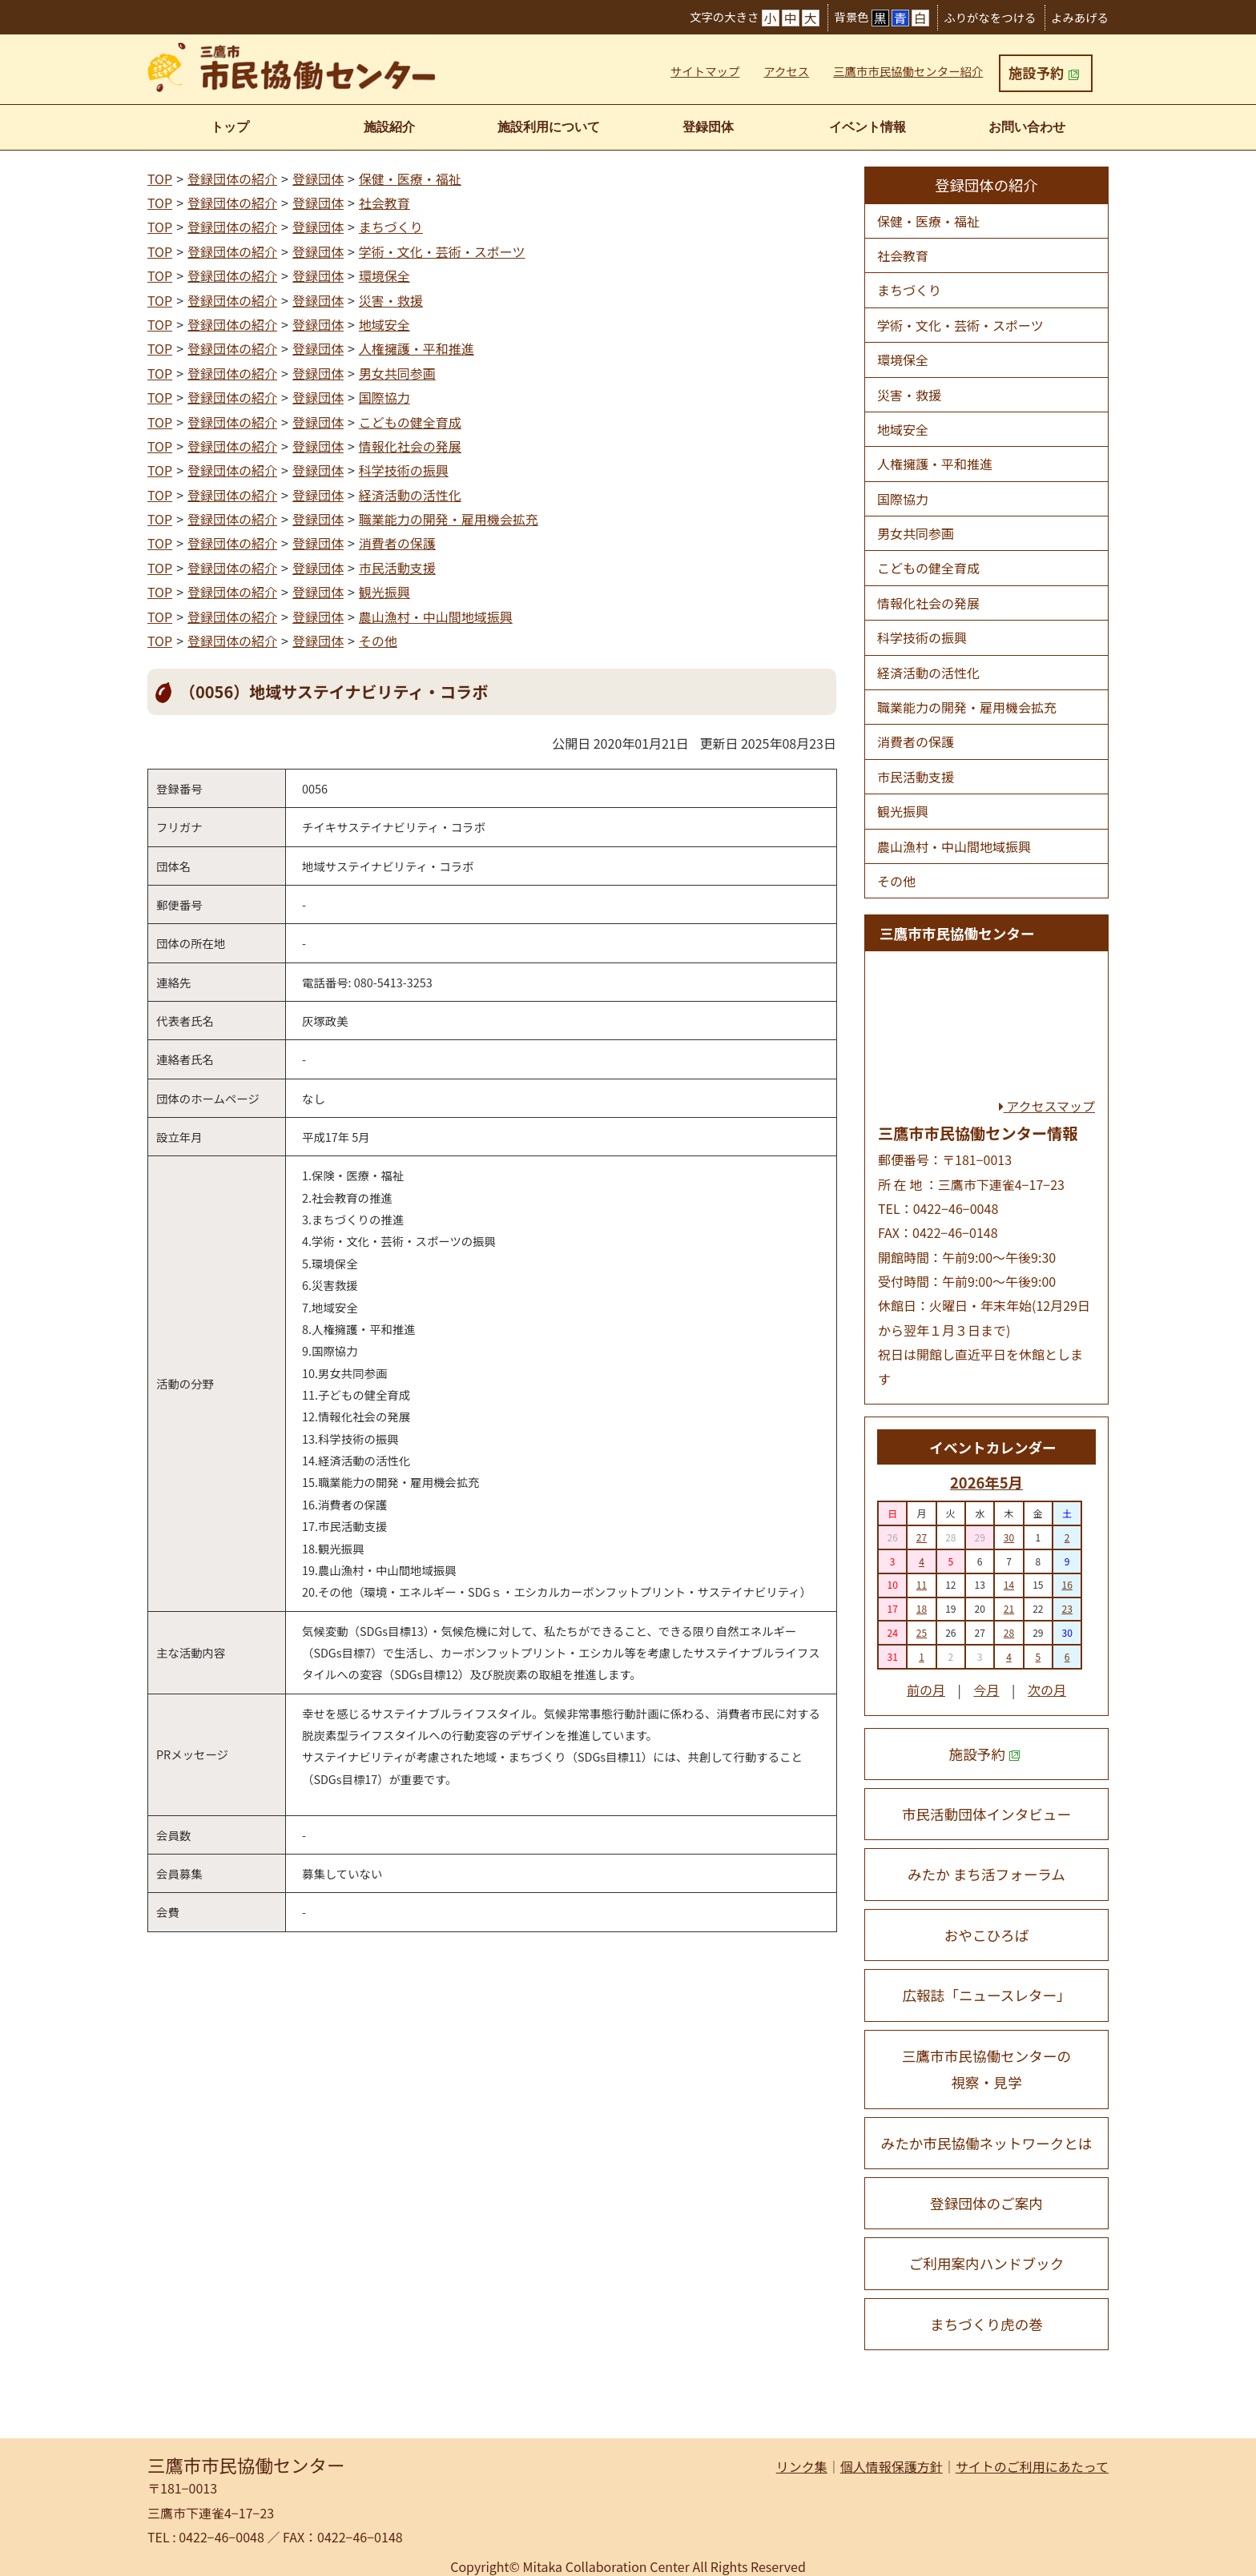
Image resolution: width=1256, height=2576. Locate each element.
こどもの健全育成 (410, 422)
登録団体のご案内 (986, 2203)
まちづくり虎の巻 (986, 2324)
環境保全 (384, 275)
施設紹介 (389, 127)
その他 (378, 640)
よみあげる (1080, 17)
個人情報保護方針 (891, 2466)
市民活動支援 (397, 567)
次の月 (1047, 1689)
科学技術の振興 (404, 470)
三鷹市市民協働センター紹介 (908, 70)
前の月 (926, 1689)
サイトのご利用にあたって (1032, 2466)
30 (1009, 1537)
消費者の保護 (397, 543)
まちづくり (391, 226)
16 (1066, 1584)
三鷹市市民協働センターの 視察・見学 (986, 2069)
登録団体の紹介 (232, 178)
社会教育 (384, 202)
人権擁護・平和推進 (416, 348)
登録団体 (708, 127)
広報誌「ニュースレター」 (986, 1995)
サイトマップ (704, 70)
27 (921, 1537)
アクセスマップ (1047, 1105)
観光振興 (384, 591)
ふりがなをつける (990, 17)
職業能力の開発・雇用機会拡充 (448, 518)
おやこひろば (986, 1935)
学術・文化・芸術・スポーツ (442, 251)
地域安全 (384, 324)
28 (1009, 1632)
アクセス (786, 70)
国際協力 (384, 397)
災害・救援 (391, 300)
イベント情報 (867, 127)
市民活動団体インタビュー (986, 1814)
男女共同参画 (397, 373)
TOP (159, 178)
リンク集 (801, 2466)
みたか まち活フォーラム (986, 1874)
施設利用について (548, 127)
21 (1009, 1608)
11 (921, 1584)
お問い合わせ (1026, 127)
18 (921, 1608)
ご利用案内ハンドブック (987, 2263)
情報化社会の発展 (410, 446)
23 (1066, 1608)
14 (1009, 1584)
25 (921, 1632)
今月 (986, 1689)
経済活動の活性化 (410, 494)
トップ (230, 127)
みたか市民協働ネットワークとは (987, 2143)
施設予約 (1043, 72)
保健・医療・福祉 (410, 178)
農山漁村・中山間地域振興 (436, 616)
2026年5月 (986, 1482)
